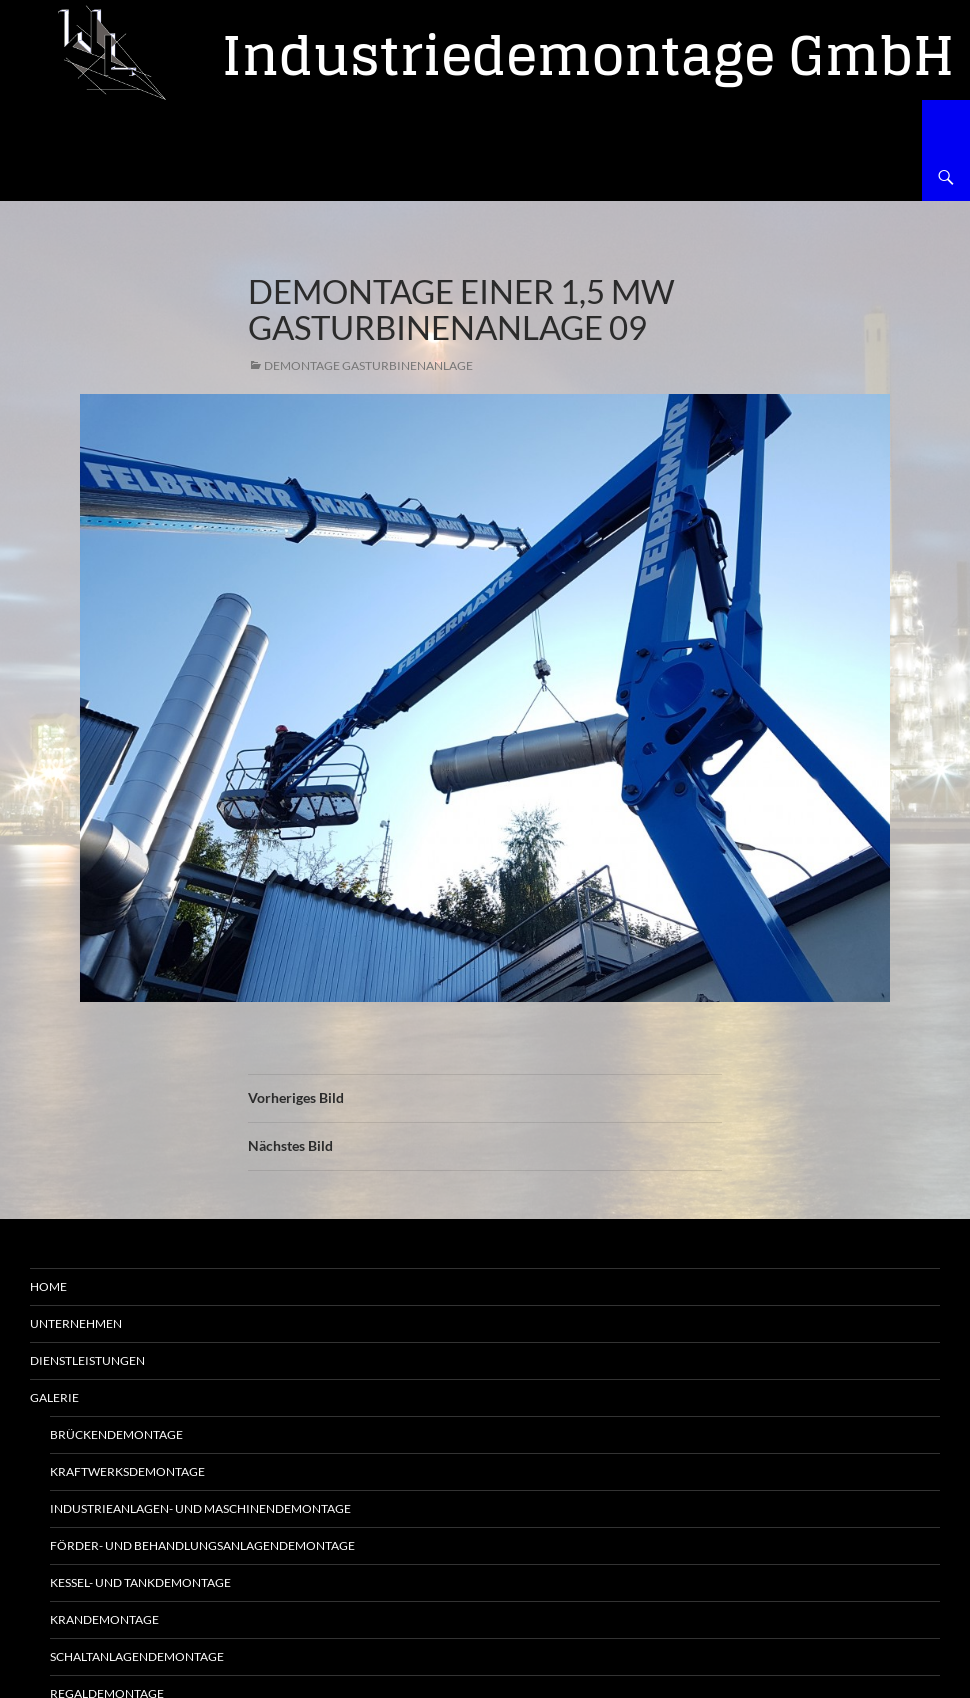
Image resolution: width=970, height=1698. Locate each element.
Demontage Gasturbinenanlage (368, 365)
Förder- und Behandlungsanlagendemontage (202, 1545)
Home (48, 1286)
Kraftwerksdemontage (127, 1471)
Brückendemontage (116, 1434)
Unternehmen (76, 1323)
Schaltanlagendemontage (137, 1656)
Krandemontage (104, 1619)
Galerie (54, 1397)
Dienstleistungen (87, 1360)
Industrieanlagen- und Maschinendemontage (200, 1508)
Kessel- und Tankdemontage (140, 1582)
